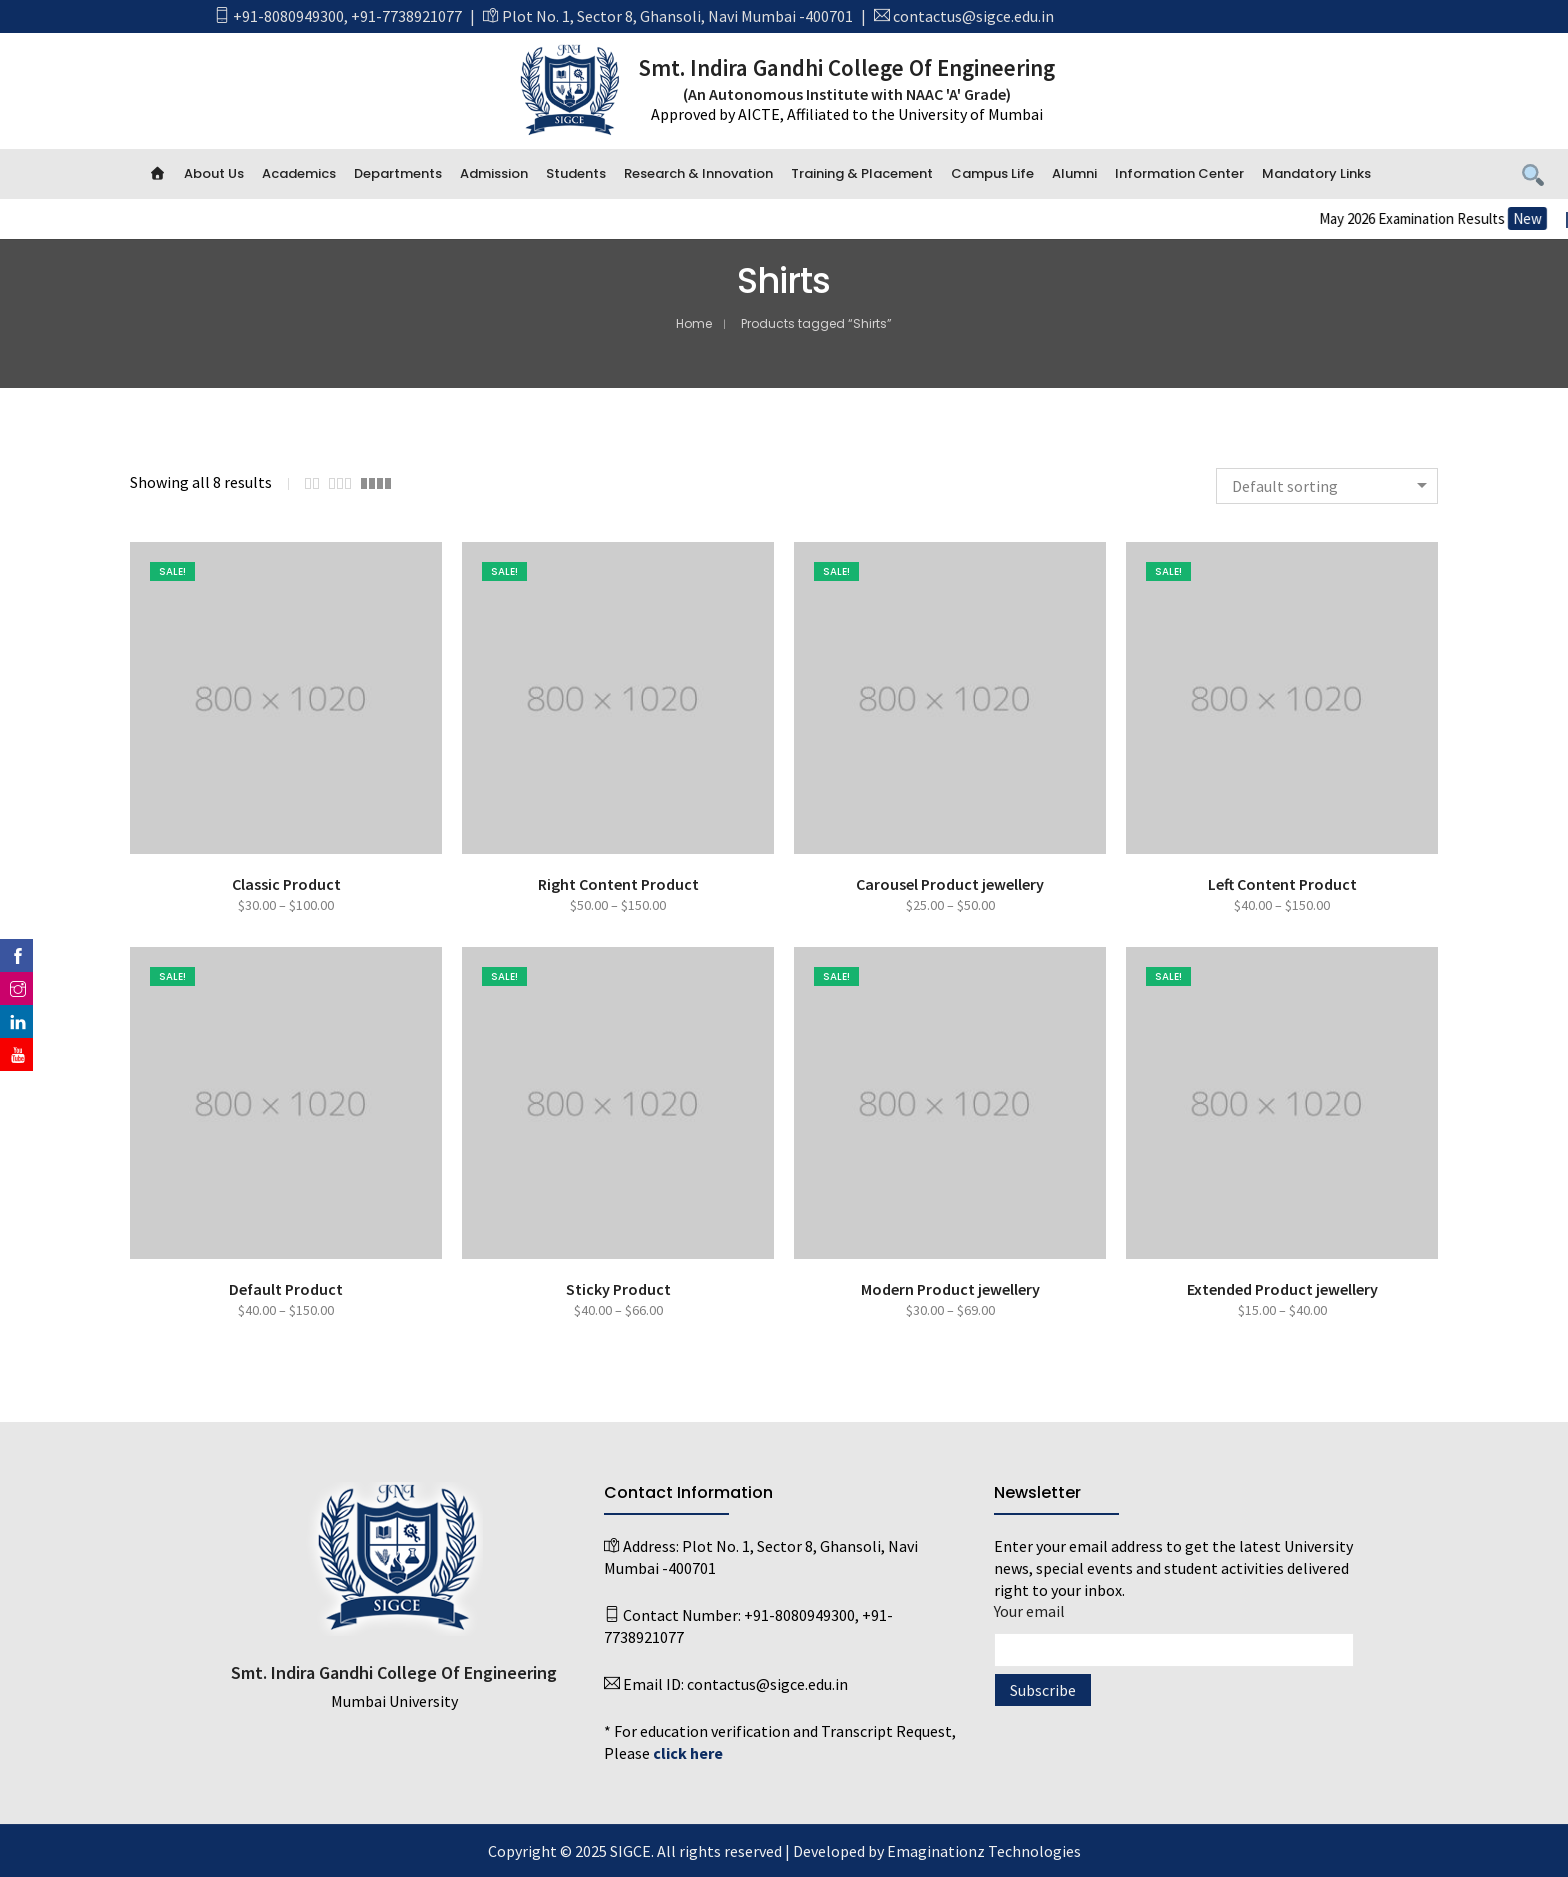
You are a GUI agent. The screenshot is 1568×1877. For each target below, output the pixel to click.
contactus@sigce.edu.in (973, 16)
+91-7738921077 (406, 16)
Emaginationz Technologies (984, 1851)
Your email (1174, 1630)
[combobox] (1327, 486)
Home (694, 323)
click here (688, 1753)
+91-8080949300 (288, 16)
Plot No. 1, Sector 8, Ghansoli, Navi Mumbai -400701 (677, 16)
